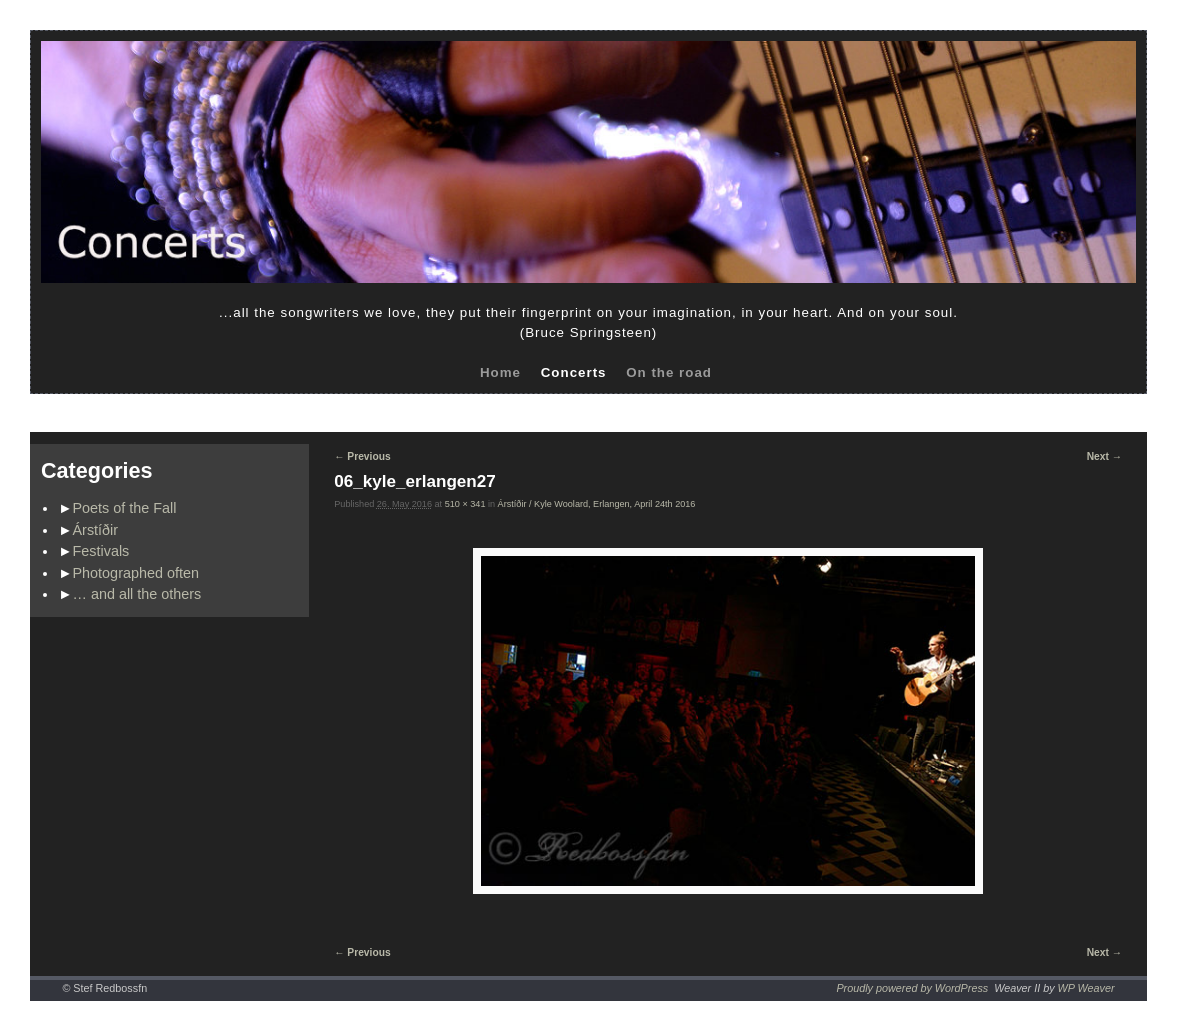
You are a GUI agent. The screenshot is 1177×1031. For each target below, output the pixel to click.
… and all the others (137, 594)
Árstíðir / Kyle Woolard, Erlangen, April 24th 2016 (597, 504)
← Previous (362, 456)
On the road (669, 372)
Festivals (101, 551)
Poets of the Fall (125, 508)
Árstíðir (96, 530)
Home (500, 372)
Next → (1104, 456)
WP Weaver (1086, 988)
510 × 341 (465, 504)
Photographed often (136, 573)
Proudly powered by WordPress (912, 988)
